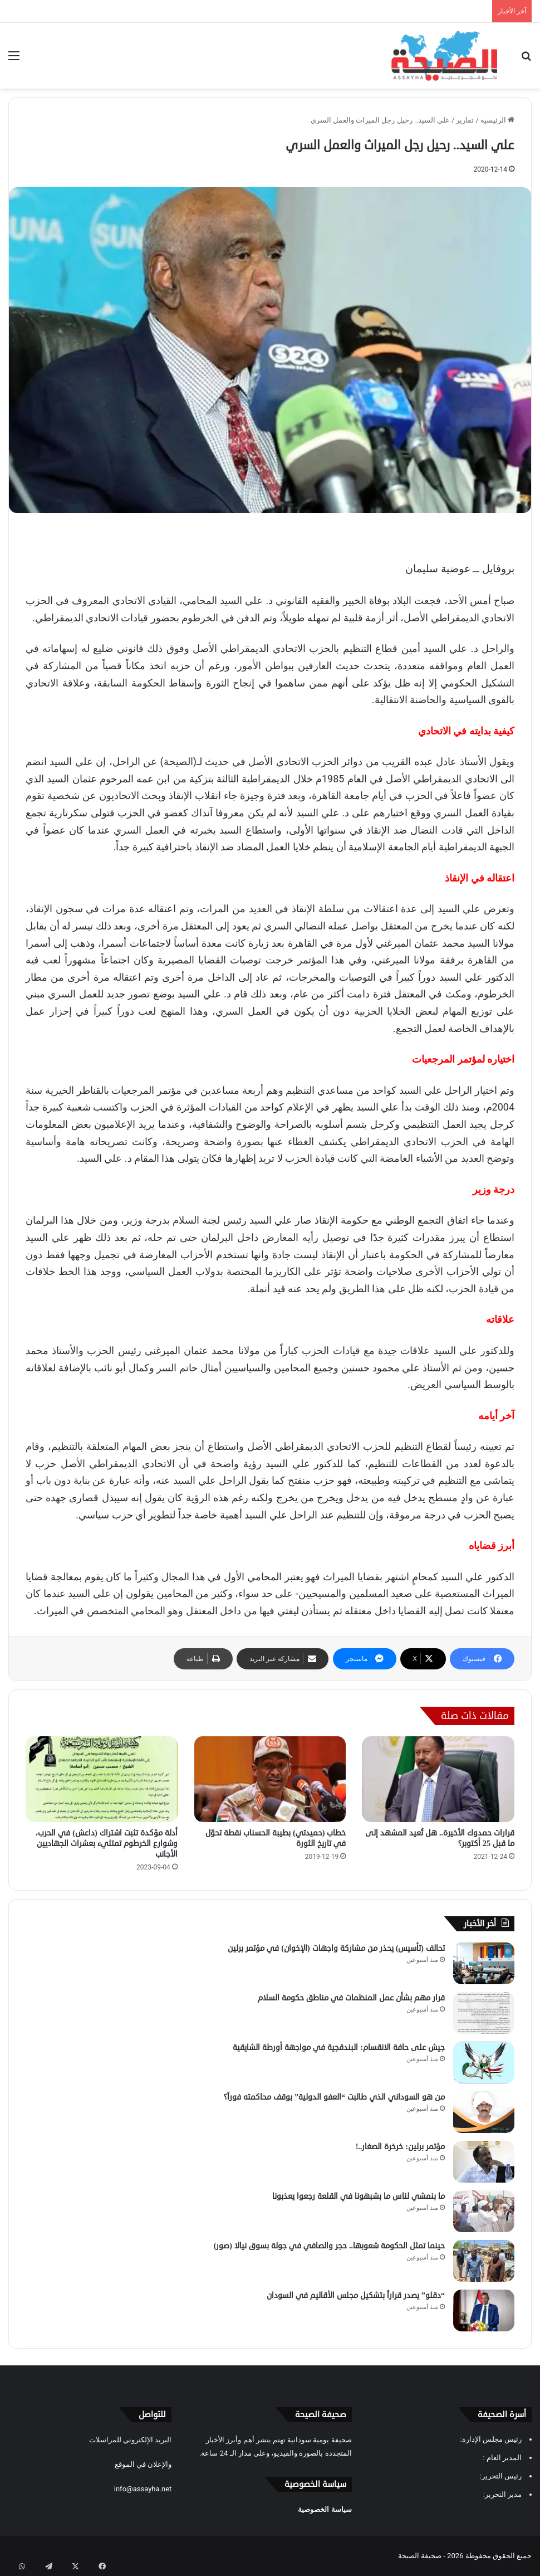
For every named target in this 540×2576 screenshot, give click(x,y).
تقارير (465, 120)
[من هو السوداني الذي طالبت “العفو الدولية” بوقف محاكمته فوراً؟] (483, 2112)
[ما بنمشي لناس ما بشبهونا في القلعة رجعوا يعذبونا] (483, 2211)
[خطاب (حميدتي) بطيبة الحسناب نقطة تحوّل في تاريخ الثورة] (270, 1779)
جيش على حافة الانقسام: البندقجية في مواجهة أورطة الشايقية (339, 2047)
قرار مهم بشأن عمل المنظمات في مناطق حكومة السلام (351, 1998)
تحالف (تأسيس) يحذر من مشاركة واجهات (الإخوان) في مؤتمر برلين (336, 1948)
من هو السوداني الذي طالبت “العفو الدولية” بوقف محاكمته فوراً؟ (334, 2097)
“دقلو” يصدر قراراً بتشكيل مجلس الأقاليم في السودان (356, 2295)
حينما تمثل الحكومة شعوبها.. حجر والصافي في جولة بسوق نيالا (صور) (329, 2246)
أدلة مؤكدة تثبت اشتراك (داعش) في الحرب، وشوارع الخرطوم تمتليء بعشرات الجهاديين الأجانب (106, 1843)
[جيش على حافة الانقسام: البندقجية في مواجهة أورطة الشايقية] (483, 2062)
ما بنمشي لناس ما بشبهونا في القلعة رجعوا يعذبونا (358, 2196)
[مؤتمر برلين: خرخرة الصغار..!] (483, 2162)
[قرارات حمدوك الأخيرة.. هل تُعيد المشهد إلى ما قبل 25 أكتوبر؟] (438, 1779)
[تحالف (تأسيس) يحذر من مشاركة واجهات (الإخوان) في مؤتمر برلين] (483, 1963)
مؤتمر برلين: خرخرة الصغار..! (400, 2146)
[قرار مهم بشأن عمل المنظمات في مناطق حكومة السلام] (483, 2013)
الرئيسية (497, 120)
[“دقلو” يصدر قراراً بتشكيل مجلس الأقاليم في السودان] (483, 2310)
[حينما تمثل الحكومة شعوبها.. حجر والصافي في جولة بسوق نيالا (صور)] (483, 2261)
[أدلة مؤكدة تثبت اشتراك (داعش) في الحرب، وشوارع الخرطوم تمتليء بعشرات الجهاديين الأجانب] (102, 1779)
